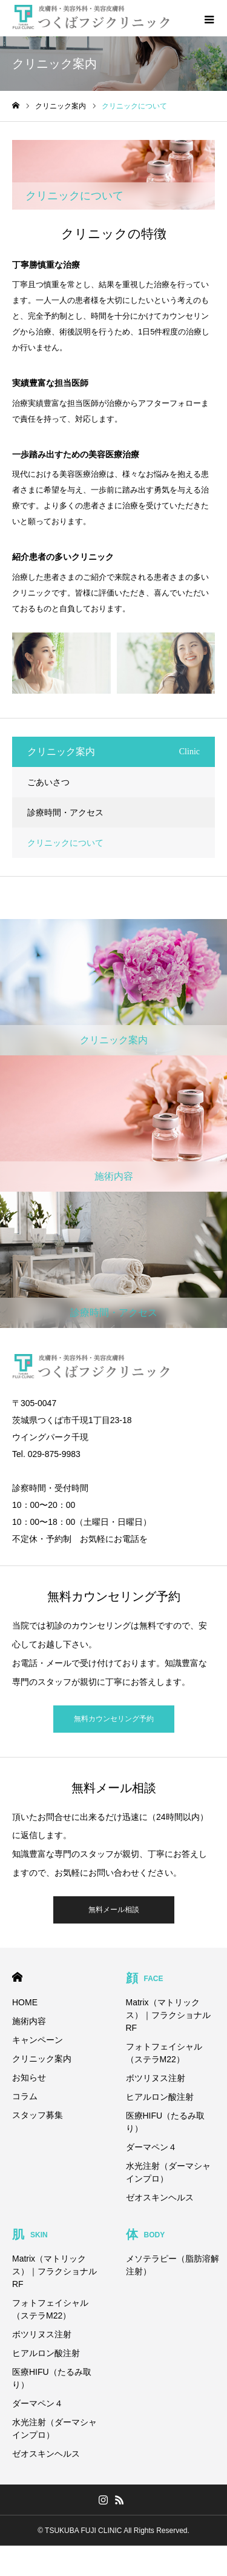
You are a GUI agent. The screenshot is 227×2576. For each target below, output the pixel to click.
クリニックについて (65, 843)
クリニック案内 (41, 2058)
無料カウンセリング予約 (114, 1719)
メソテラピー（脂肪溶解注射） (172, 2265)
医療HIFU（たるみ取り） (165, 2122)
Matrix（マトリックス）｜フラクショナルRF (168, 2015)
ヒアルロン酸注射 (160, 2097)
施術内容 (29, 2021)
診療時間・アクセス (65, 812)
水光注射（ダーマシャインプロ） (168, 2172)
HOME (17, 1977)
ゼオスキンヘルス (160, 2197)
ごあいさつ (48, 782)
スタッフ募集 (37, 2115)
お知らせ (29, 2077)
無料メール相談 (113, 1909)
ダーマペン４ (151, 2147)
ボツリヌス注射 (155, 2078)
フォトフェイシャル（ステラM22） (164, 2053)
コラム (25, 2096)
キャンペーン (37, 2040)
